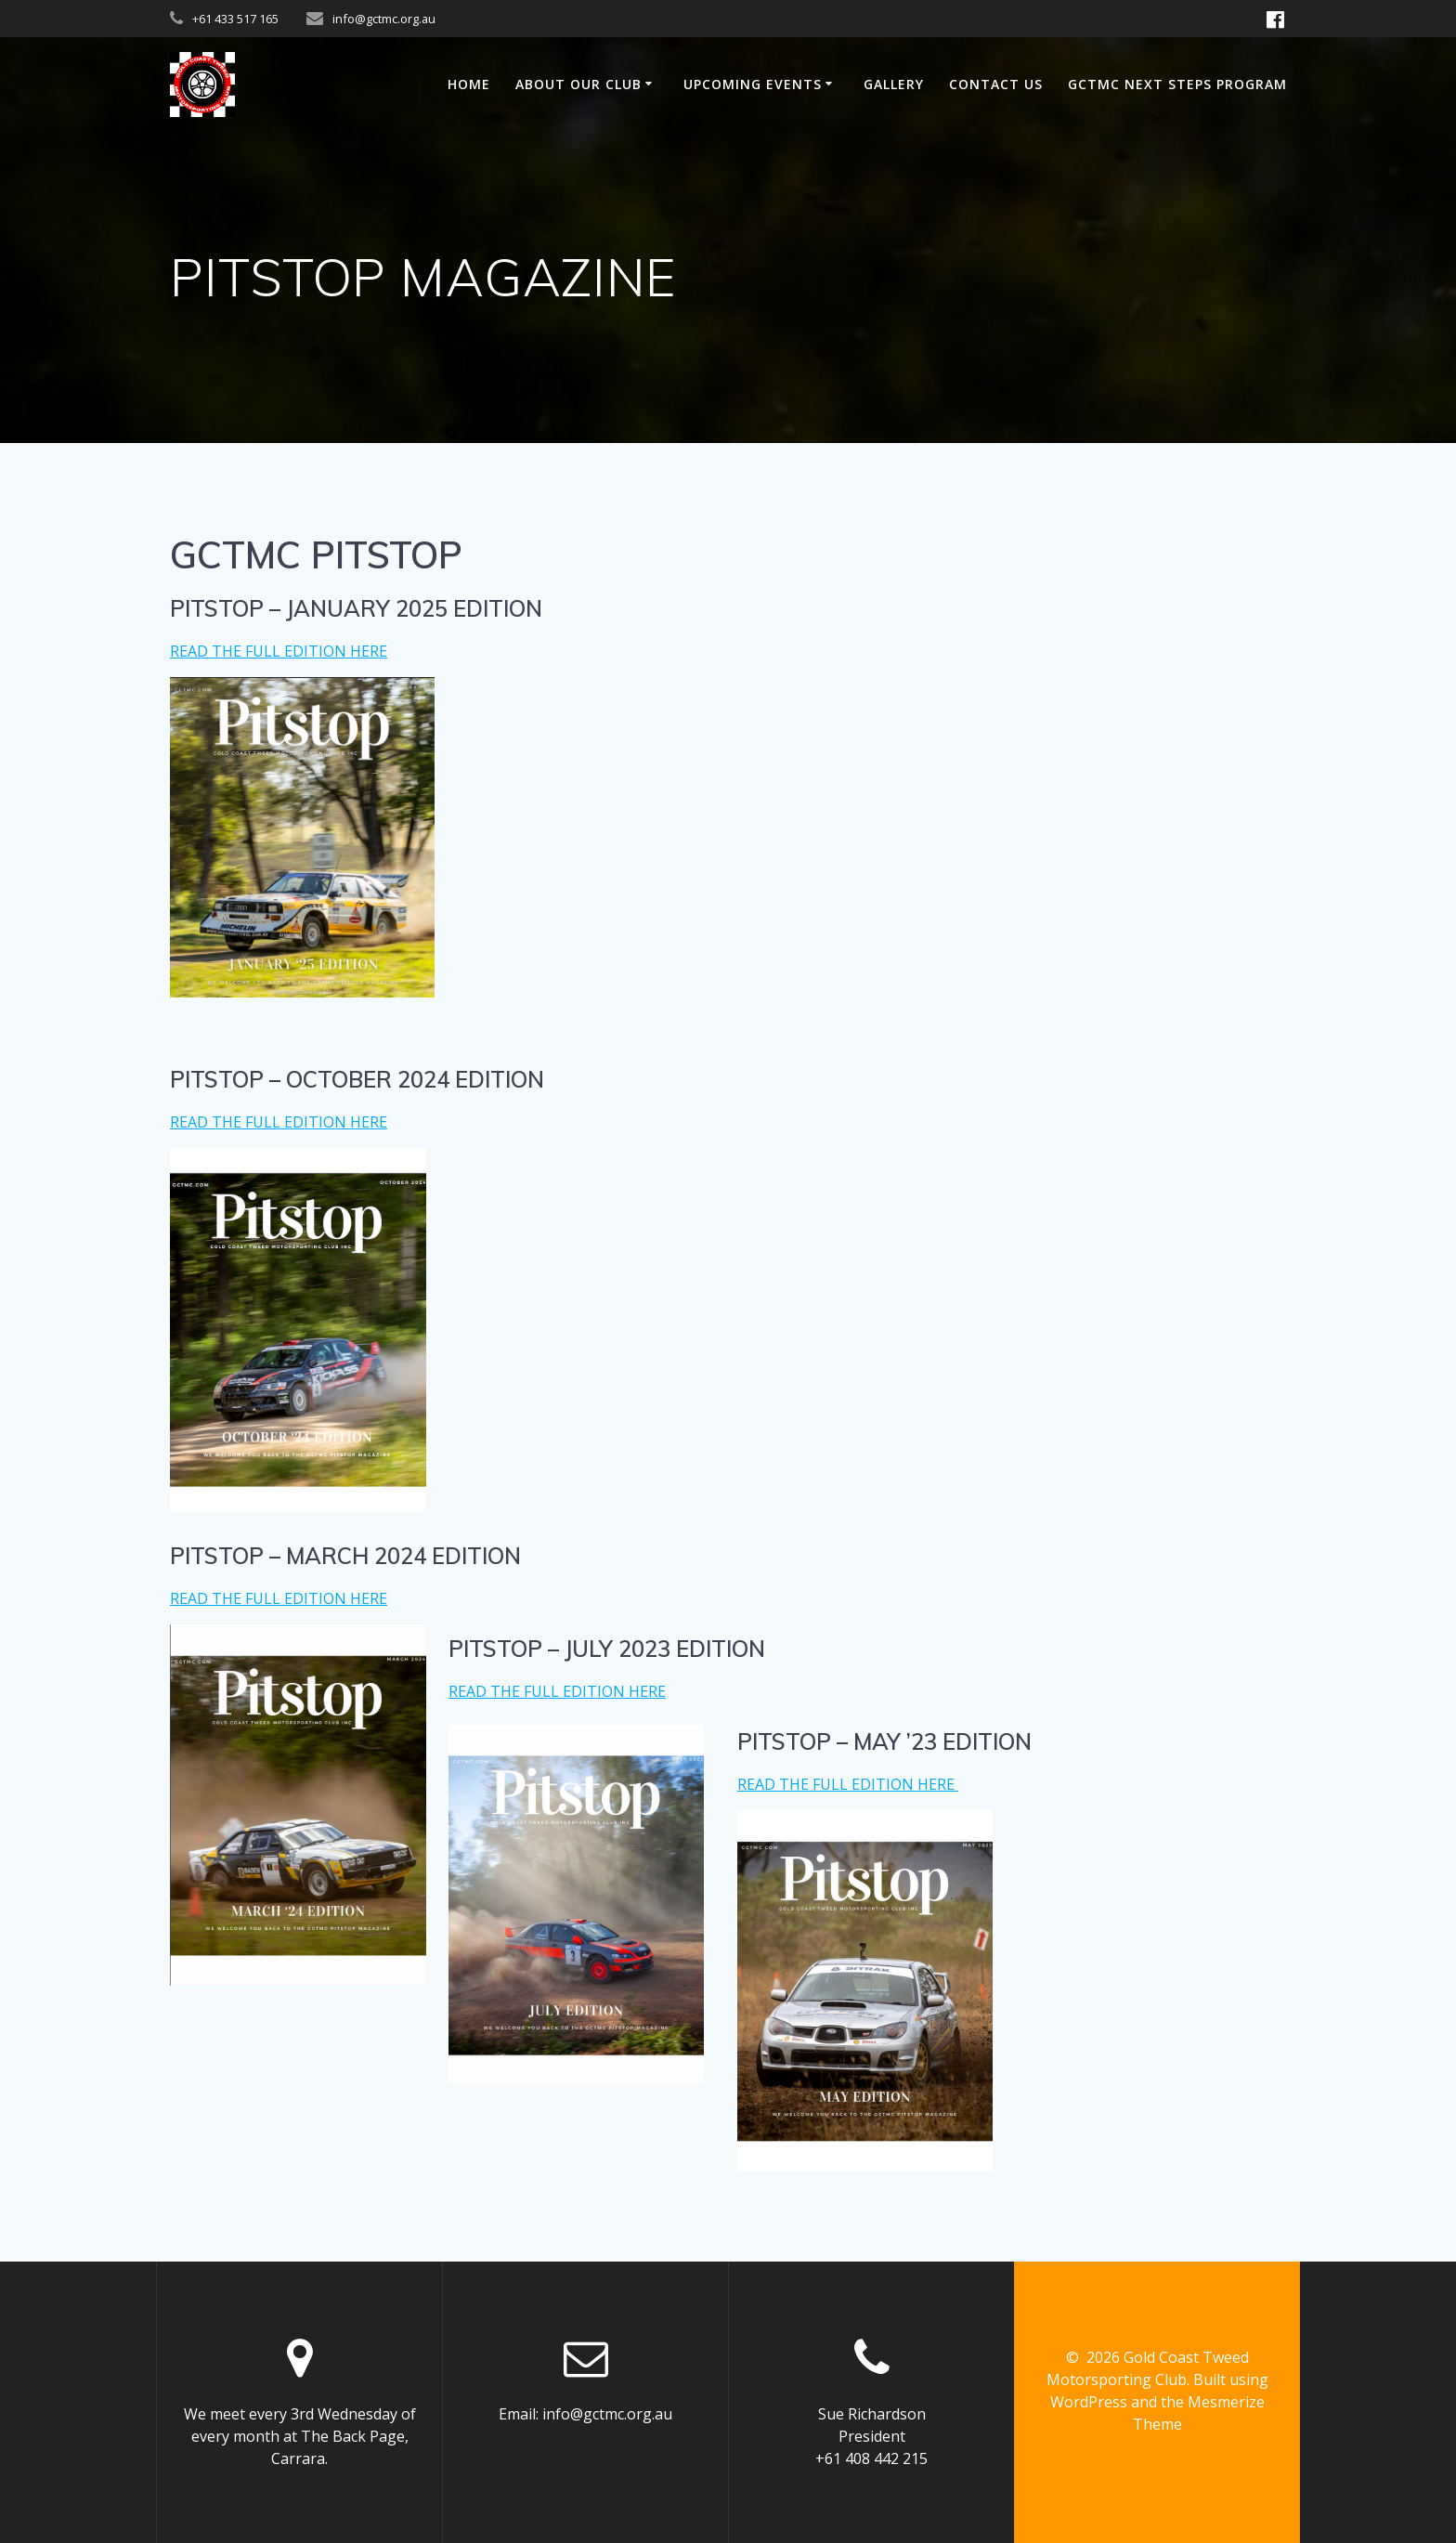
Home (469, 84)
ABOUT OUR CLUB (578, 84)
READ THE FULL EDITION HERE (278, 651)
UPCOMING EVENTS (752, 84)
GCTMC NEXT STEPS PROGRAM (1177, 84)
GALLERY (894, 84)
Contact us (996, 84)
